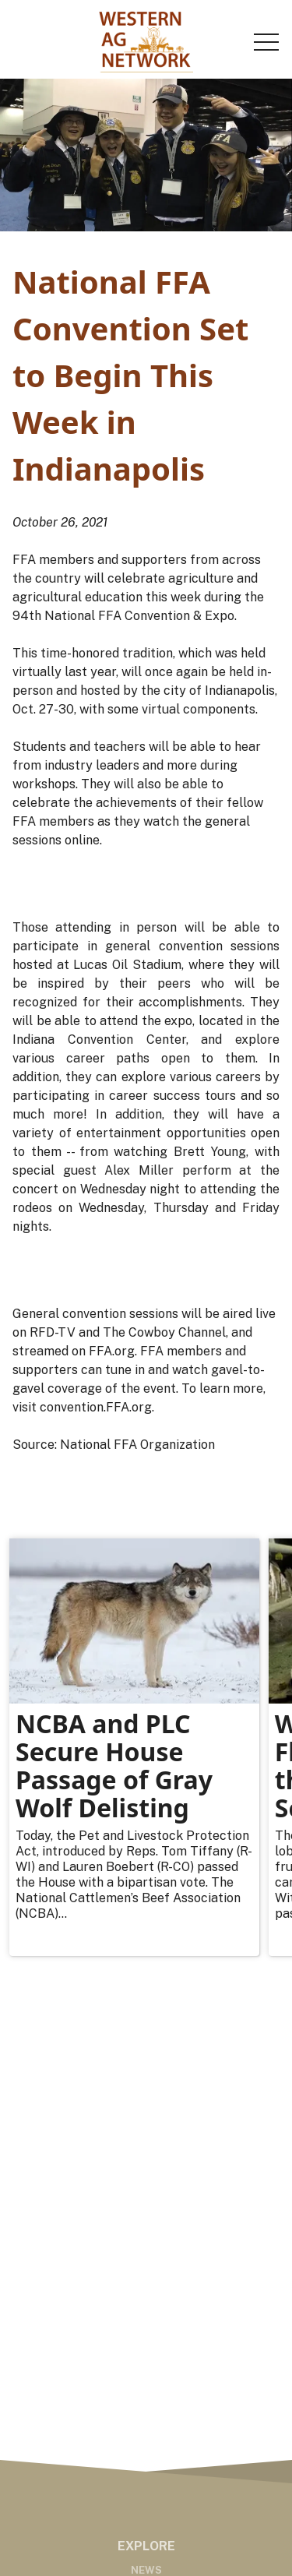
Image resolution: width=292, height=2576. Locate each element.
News (146, 2570)
